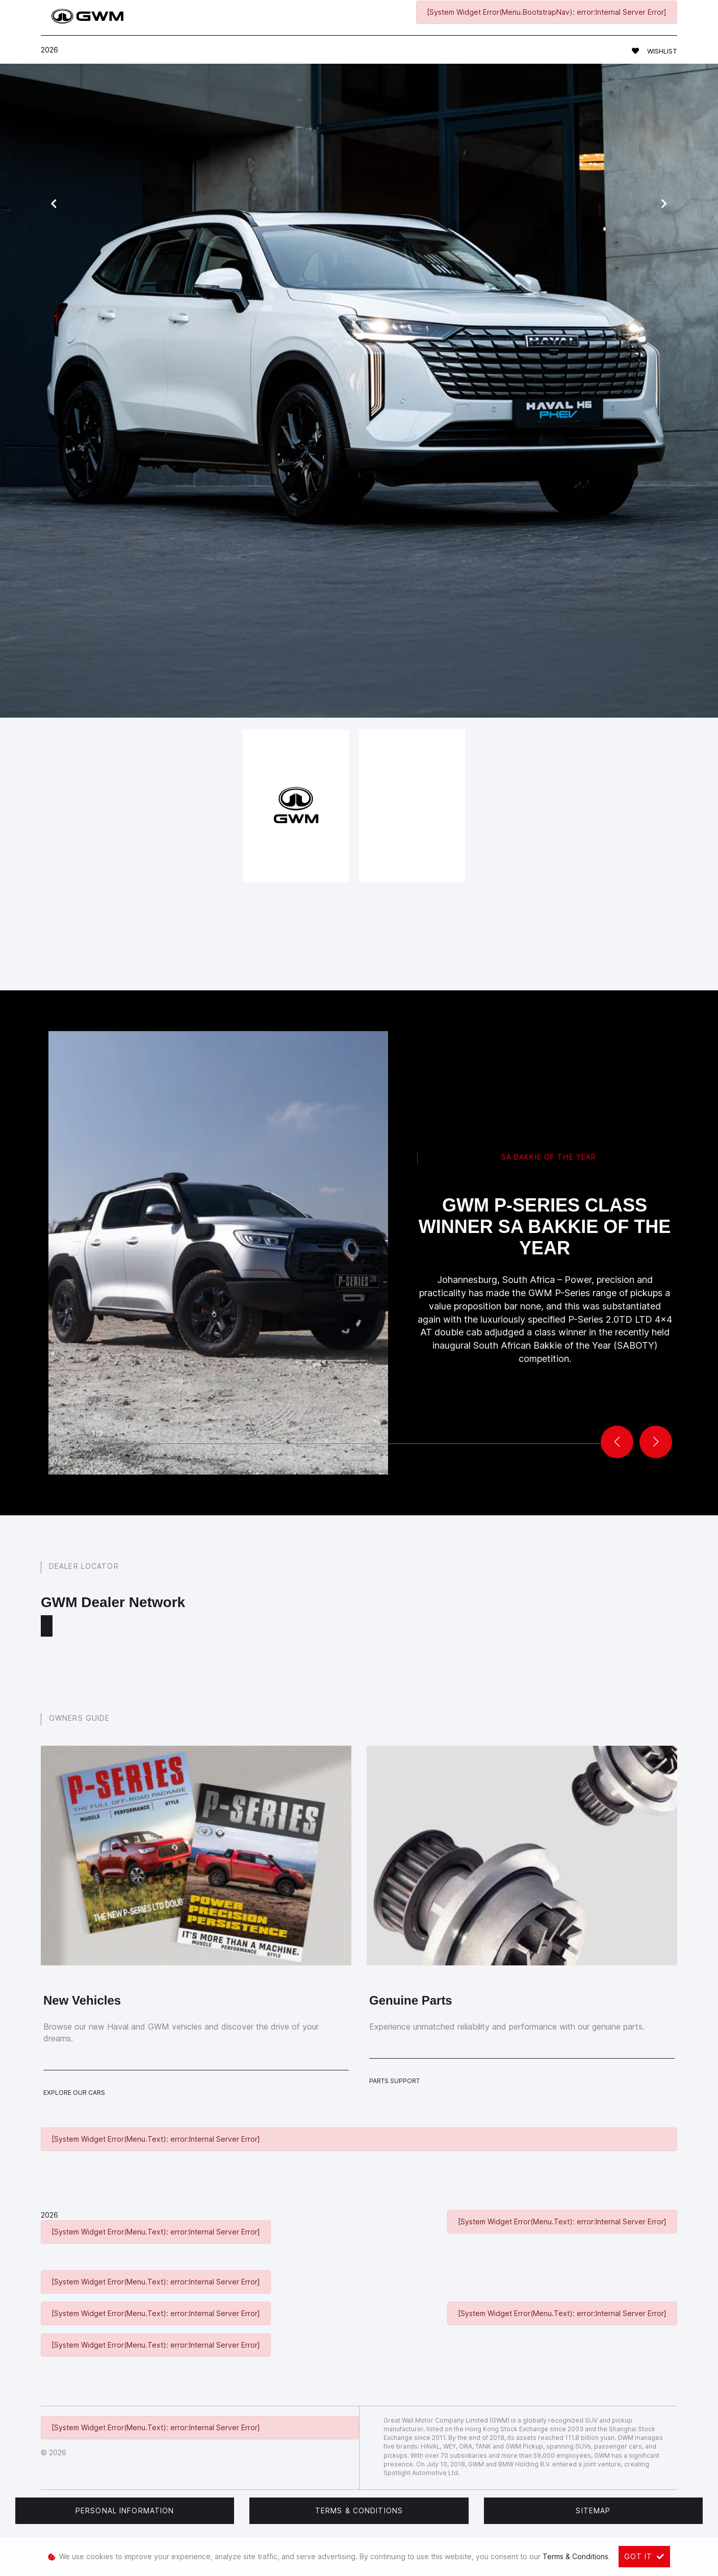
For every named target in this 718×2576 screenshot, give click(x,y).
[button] (655, 1442)
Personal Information (124, 2510)
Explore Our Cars (74, 2092)
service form (327, 503)
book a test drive (280, 544)
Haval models (242, 503)
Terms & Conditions (359, 2510)
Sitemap (593, 2510)
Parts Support (394, 2081)
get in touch (436, 564)
